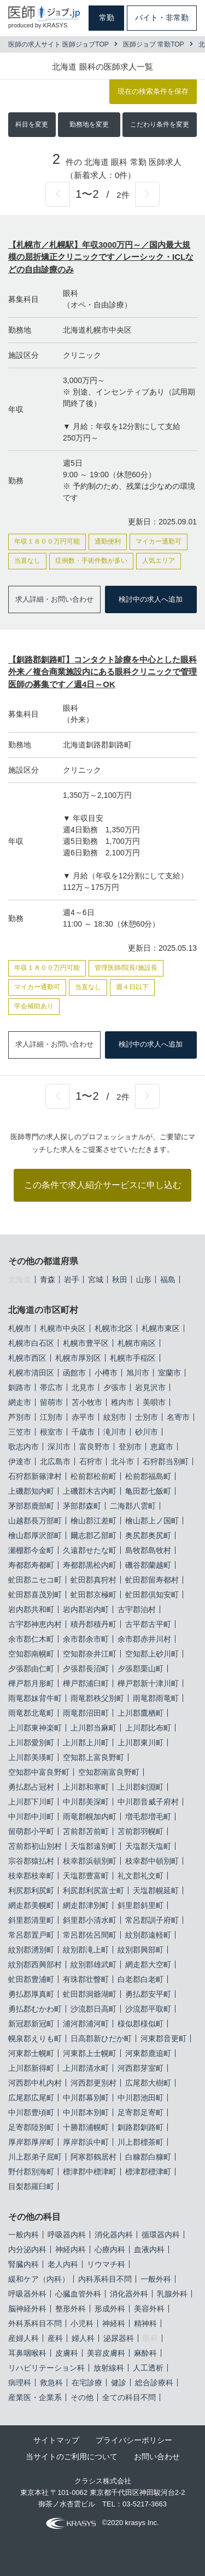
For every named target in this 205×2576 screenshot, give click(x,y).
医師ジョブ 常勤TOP (153, 44)
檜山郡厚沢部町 (35, 1535)
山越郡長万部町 (35, 1520)
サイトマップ (56, 2440)
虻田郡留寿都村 (152, 1579)
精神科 (145, 2323)
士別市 (146, 1417)
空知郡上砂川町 (152, 1653)
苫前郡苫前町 (86, 1831)
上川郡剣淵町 (140, 1787)
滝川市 (114, 1431)
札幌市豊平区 (86, 1343)
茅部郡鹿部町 (31, 1505)
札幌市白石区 (31, 1343)
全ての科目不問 (129, 2397)
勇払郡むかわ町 (35, 2008)
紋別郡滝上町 (86, 1949)
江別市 (51, 1417)
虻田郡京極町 (93, 1594)
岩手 (71, 1279)
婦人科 (83, 2338)
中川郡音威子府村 (148, 1801)
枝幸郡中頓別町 (152, 1861)
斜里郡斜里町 (140, 1905)
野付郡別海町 (31, 2171)
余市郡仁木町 (31, 1639)
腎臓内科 (23, 2264)
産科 (55, 2338)
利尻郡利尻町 (31, 1890)
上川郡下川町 (31, 1801)
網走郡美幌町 (31, 1905)
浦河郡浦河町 (86, 2023)
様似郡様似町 (140, 2023)
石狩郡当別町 (166, 1461)
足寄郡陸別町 (31, 2127)
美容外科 (149, 2308)
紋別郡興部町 (140, 1949)
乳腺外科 (172, 2293)
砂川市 (146, 1431)
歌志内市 (23, 1446)
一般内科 (23, 2234)
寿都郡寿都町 (31, 1565)
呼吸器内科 (67, 2234)
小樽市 (106, 1372)
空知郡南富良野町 (108, 1772)
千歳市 (83, 1431)
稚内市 (122, 1402)
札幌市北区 (114, 1328)
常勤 (106, 17)
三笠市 (19, 1431)
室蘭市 (169, 1372)
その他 (82, 2397)
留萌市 (51, 1402)
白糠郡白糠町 (148, 2156)
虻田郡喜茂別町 (35, 1594)
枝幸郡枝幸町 (31, 1875)
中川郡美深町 (86, 1801)
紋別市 (114, 1417)
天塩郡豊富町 (86, 1875)
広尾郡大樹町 (148, 2082)
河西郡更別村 (93, 2082)
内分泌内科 (27, 2249)
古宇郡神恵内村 (35, 1624)
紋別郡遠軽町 (148, 1934)
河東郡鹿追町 (148, 2053)
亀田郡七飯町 (148, 1491)
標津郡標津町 (148, 2171)
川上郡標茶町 (140, 2142)
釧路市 (19, 1387)
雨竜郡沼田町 (86, 1713)
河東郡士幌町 (31, 2053)
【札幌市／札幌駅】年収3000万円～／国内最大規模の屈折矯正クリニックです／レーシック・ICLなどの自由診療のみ (101, 257)
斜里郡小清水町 (89, 1920)
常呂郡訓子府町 (152, 1920)
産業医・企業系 (35, 2397)
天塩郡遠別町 (93, 1846)
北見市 (83, 1387)
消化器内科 (114, 2234)
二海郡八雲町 (133, 1505)
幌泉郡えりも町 (35, 2038)
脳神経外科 (27, 2308)
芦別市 (19, 1417)
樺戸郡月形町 (31, 1683)
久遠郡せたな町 (89, 1550)
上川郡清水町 (86, 2068)
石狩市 (90, 1461)
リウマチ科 (106, 2264)
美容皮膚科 (106, 2353)
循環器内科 (161, 2234)
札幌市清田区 (31, 1372)
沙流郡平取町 (148, 2008)
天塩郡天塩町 (148, 1846)
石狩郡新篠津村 (35, 1476)
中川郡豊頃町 (31, 2112)
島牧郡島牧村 (148, 1550)
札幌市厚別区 (78, 1357)
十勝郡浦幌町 (86, 2127)
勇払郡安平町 (148, 1994)
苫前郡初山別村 (35, 1846)
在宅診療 (87, 2382)
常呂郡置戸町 (31, 1934)
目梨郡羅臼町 (31, 2186)
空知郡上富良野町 (93, 1757)
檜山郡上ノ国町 (152, 1520)
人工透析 (148, 2367)
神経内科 (70, 2249)
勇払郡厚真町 (31, 1994)
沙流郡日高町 (93, 2008)
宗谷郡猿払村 (31, 1861)
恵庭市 (161, 1446)
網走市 (19, 1402)
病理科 (19, 2382)
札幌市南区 (137, 1343)
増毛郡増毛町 (148, 1816)
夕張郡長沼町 (86, 1668)
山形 (143, 1279)
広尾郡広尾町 (31, 2097)
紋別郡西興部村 (35, 1964)
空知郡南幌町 (31, 1653)
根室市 (51, 1431)
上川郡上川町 (86, 1742)
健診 (118, 2382)
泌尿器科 (118, 2338)
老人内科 (63, 2264)
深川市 (59, 1446)
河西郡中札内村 (35, 2082)
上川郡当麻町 (93, 1727)
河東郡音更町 (163, 2038)
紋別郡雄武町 (93, 1964)
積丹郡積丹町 (93, 1624)
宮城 (95, 1279)
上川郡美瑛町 (31, 1757)
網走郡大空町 (148, 1964)
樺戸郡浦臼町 (86, 1683)
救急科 (51, 2382)
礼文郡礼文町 (140, 1875)
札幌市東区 (161, 1328)
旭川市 (137, 1372)
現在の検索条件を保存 (153, 91)
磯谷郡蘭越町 (148, 1565)
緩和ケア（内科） (38, 2279)
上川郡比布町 (148, 1727)
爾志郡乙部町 (93, 1535)
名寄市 (178, 1417)
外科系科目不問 (35, 2323)
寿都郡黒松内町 (89, 1565)
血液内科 (149, 2249)
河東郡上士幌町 (89, 2053)
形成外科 (110, 2308)
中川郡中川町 (31, 1816)
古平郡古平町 (148, 1624)
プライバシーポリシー (134, 2440)
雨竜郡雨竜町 (156, 1698)
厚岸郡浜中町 (86, 2142)
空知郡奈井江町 (89, 1653)
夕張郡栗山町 (140, 1668)
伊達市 (19, 1461)
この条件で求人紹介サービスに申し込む (102, 1185)
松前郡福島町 (148, 1476)
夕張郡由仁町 (31, 1668)
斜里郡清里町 (31, 1920)
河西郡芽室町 (140, 2068)
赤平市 (83, 1417)
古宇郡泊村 (137, 1609)
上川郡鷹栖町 (140, 1713)
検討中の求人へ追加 (151, 599)
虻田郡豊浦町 (31, 1979)
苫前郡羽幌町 (140, 1831)
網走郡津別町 (86, 1905)
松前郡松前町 (93, 1476)
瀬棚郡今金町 (31, 1550)
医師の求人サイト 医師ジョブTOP (58, 44)
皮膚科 (66, 2353)
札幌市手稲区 (133, 1357)
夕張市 (114, 1387)
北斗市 (122, 1461)
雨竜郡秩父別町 (97, 1698)
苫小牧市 (87, 1402)
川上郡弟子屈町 (35, 2156)
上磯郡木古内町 (89, 1491)
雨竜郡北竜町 (31, 1713)
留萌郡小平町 (31, 1831)
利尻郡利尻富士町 (93, 1890)
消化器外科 (129, 2293)
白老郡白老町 (140, 1979)
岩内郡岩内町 (86, 1609)
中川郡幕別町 (86, 2097)
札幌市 (19, 1328)
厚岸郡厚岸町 (31, 2142)
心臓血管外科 (78, 2293)
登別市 (130, 1446)
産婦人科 (23, 2338)
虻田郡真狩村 (93, 1579)
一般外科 (155, 2279)
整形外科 (70, 2308)
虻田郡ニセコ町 (35, 1579)
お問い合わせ (157, 2456)
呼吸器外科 (27, 2293)
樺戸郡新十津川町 (148, 1683)
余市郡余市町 (86, 1639)
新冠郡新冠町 (31, 2023)
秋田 (119, 1279)
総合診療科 (154, 2382)
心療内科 (110, 2249)
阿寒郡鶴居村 (93, 2156)
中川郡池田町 (140, 2097)
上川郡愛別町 (31, 1742)
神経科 (113, 2323)
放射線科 (108, 2367)
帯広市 (51, 1387)
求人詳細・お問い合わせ (54, 599)
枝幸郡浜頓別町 (89, 1861)
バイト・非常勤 (162, 17)
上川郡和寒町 (86, 1787)
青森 (47, 1279)
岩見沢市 (150, 1387)
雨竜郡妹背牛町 (35, 1698)
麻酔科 (145, 2353)
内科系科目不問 (105, 2279)
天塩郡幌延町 (156, 1890)
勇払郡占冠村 (31, 1787)
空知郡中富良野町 (38, 1772)
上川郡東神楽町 (35, 1727)
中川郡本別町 (86, 2112)
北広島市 (55, 1461)
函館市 (74, 1372)
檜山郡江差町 (93, 1520)
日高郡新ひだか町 (101, 2038)
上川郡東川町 (140, 1742)
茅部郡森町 (82, 1505)
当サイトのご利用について (72, 2456)
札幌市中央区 (63, 1328)
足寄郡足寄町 (140, 2112)
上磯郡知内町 (31, 1491)
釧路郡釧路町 (140, 2127)
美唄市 (154, 1402)
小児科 (82, 2323)
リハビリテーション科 (46, 2367)
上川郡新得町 (31, 2068)
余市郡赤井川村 (144, 1639)
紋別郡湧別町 (31, 1949)
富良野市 (94, 1446)
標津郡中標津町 (89, 2171)
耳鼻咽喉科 (27, 2353)
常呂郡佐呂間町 (89, 1934)
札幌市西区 (27, 1357)
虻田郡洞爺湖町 (89, 1994)
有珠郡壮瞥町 (86, 1979)
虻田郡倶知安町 (152, 1594)
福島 (167, 1279)
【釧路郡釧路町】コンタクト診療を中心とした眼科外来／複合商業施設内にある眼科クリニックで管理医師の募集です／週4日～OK (102, 672)
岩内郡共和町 (31, 1609)
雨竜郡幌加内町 (89, 1816)
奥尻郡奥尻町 (148, 1535)
